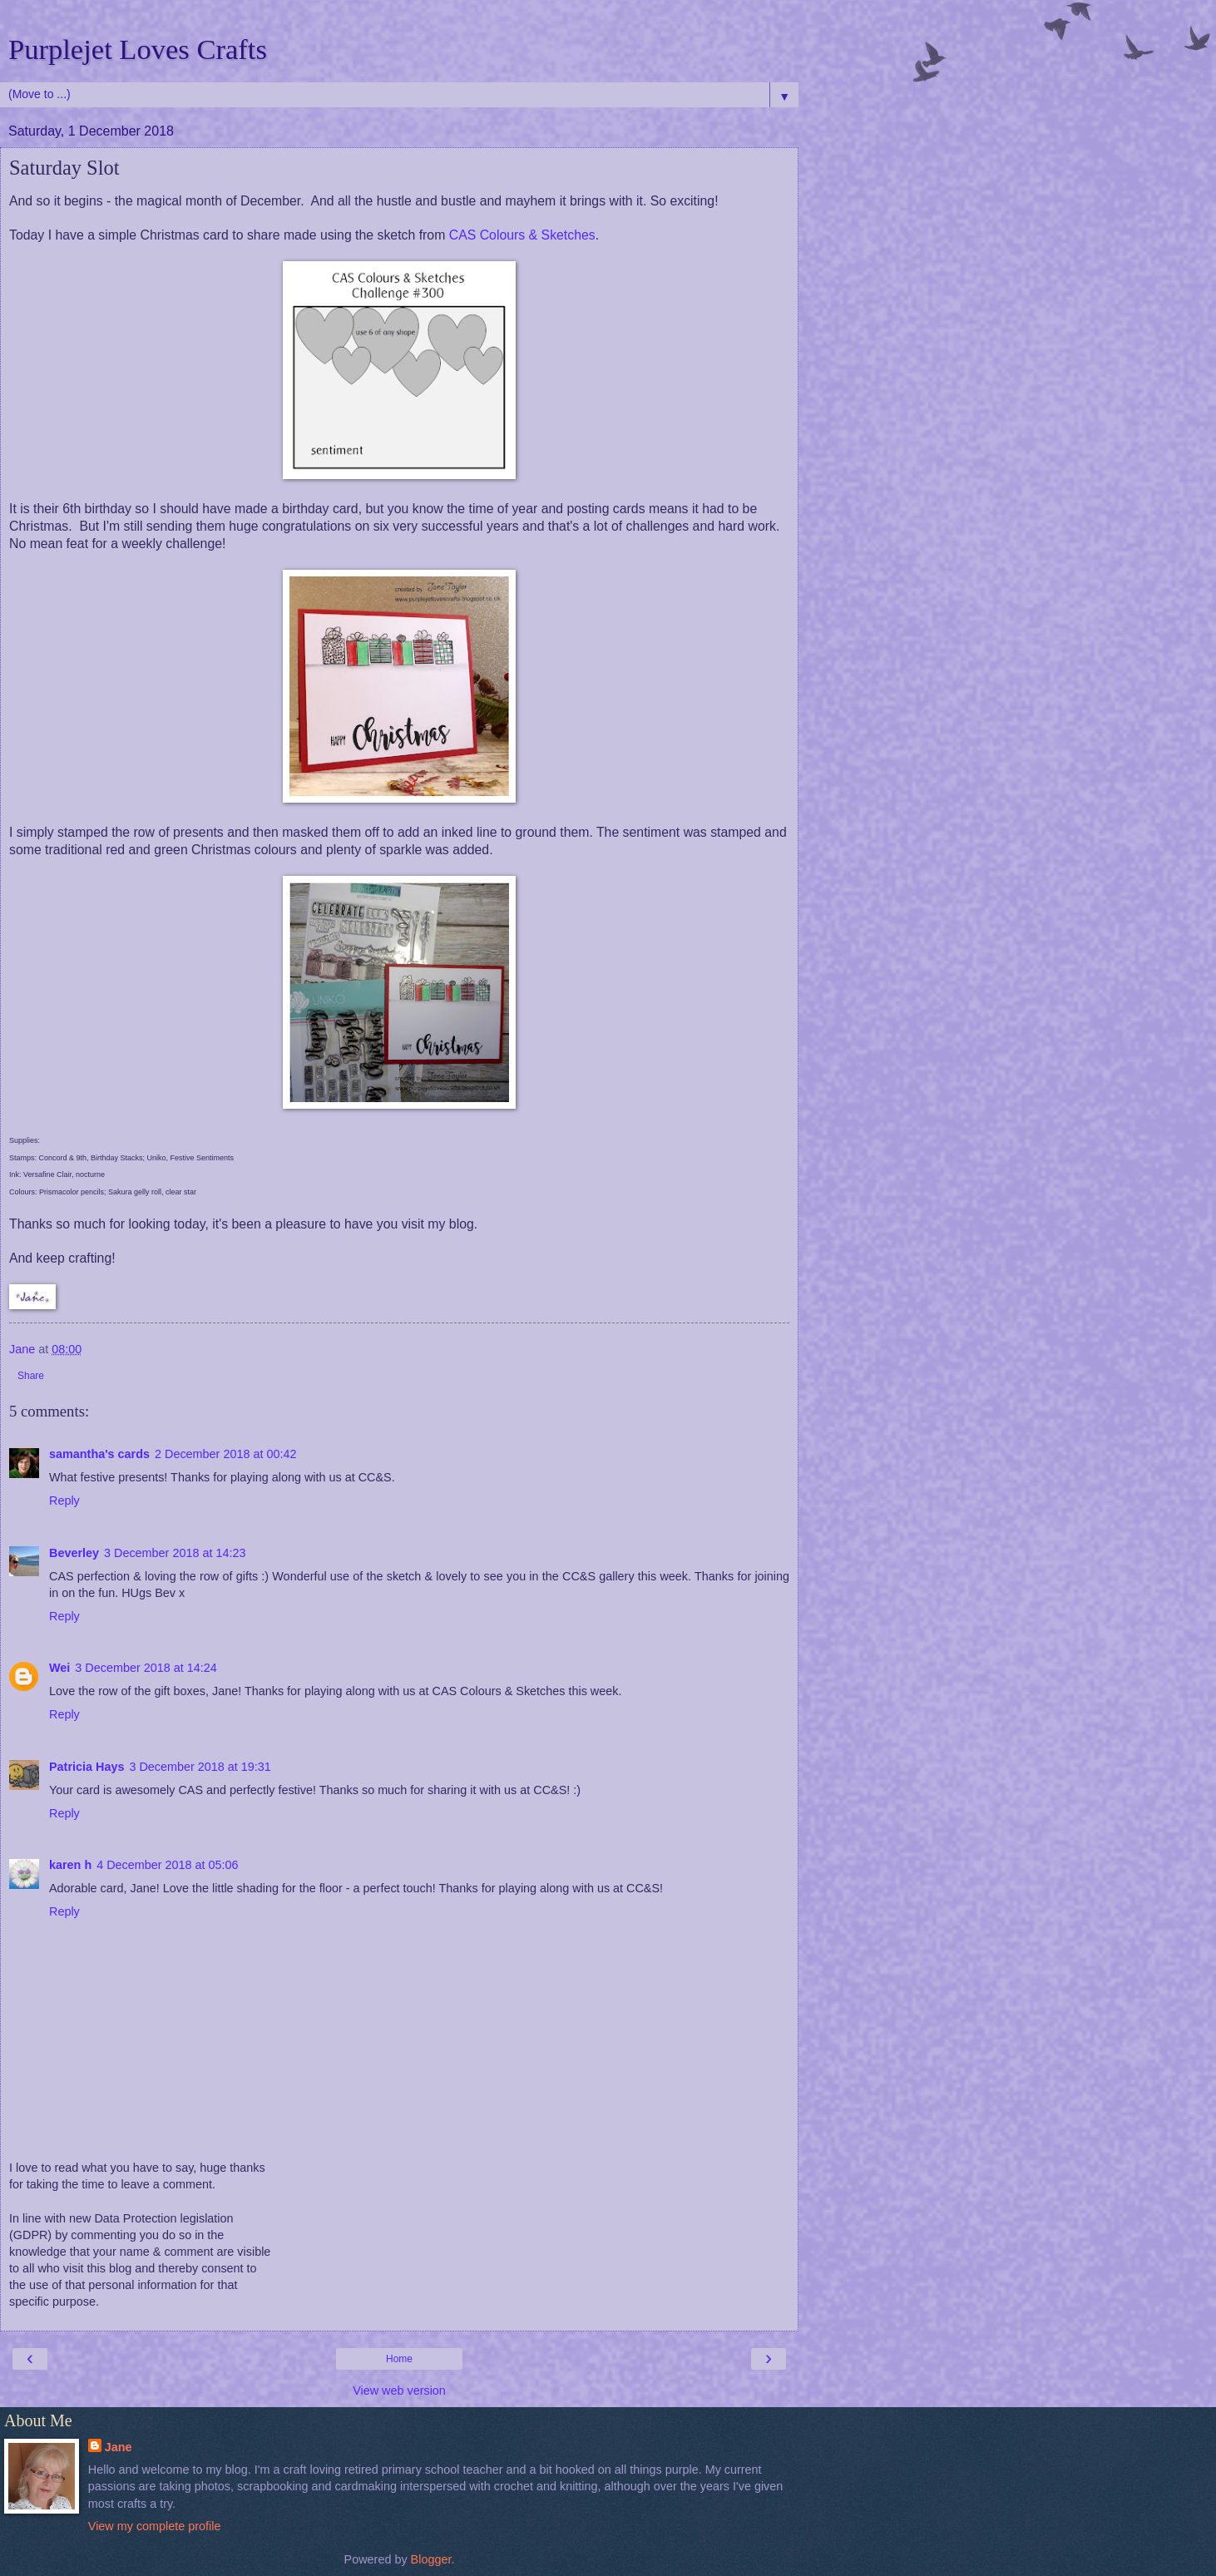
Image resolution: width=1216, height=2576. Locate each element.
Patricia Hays (86, 1766)
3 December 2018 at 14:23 (174, 1553)
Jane (118, 2447)
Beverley (74, 1553)
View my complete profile (154, 2526)
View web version (399, 2390)
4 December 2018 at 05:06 (167, 1864)
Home (399, 2359)
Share (30, 1376)
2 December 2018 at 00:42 (225, 1454)
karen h (70, 1864)
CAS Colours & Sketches (522, 235)
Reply (64, 1500)
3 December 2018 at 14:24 (145, 1667)
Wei (59, 1667)
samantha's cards (99, 1454)
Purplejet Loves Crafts (137, 49)
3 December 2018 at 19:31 (199, 1766)
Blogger (431, 2559)
